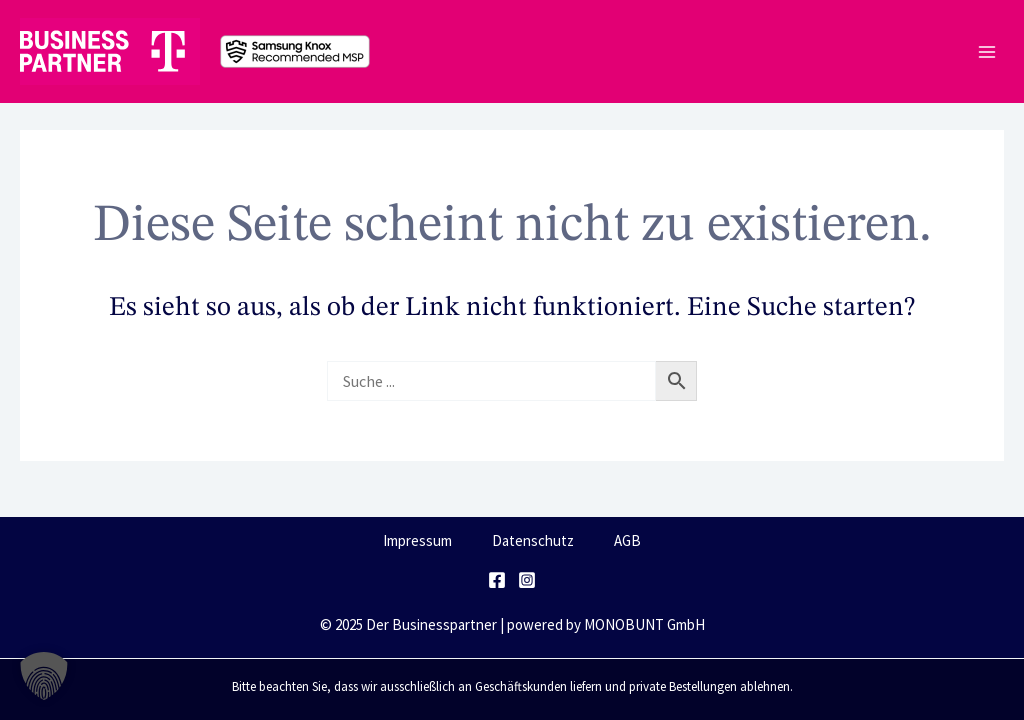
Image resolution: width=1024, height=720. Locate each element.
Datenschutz (533, 540)
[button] (44, 676)
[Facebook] (497, 580)
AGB (627, 540)
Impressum (417, 540)
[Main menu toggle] (986, 51)
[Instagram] (527, 580)
